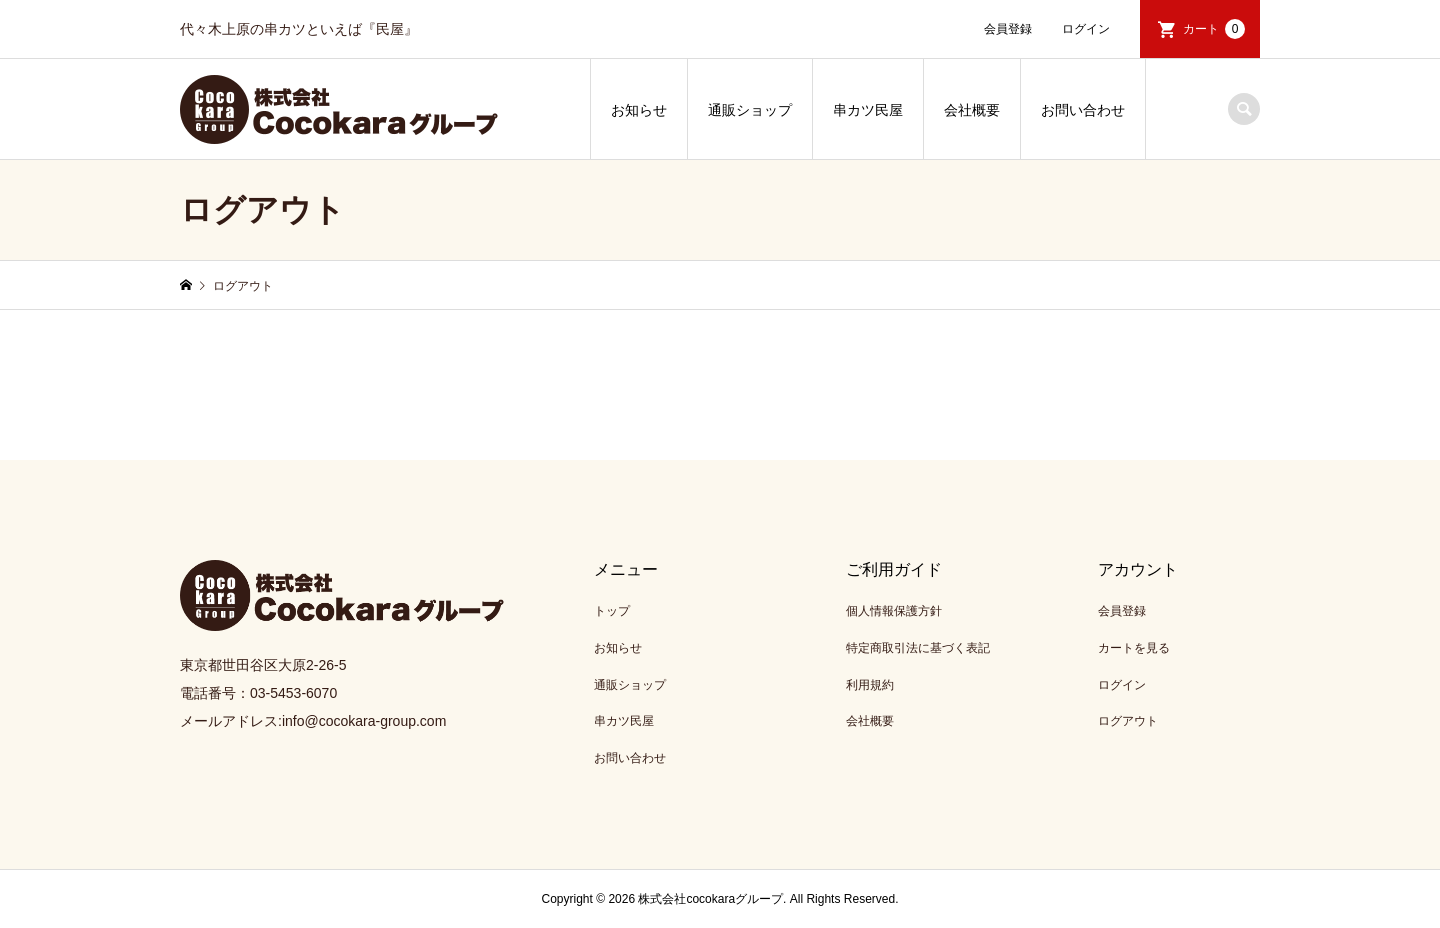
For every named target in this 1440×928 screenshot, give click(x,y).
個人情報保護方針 (894, 611)
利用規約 (870, 685)
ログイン (1086, 29)
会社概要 (972, 110)
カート (1214, 29)
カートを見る (1134, 648)
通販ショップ (750, 110)
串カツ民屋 (868, 110)
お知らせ (639, 110)
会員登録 (1008, 29)
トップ (612, 611)
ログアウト (1128, 721)
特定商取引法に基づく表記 (918, 648)
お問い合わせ (1083, 110)
